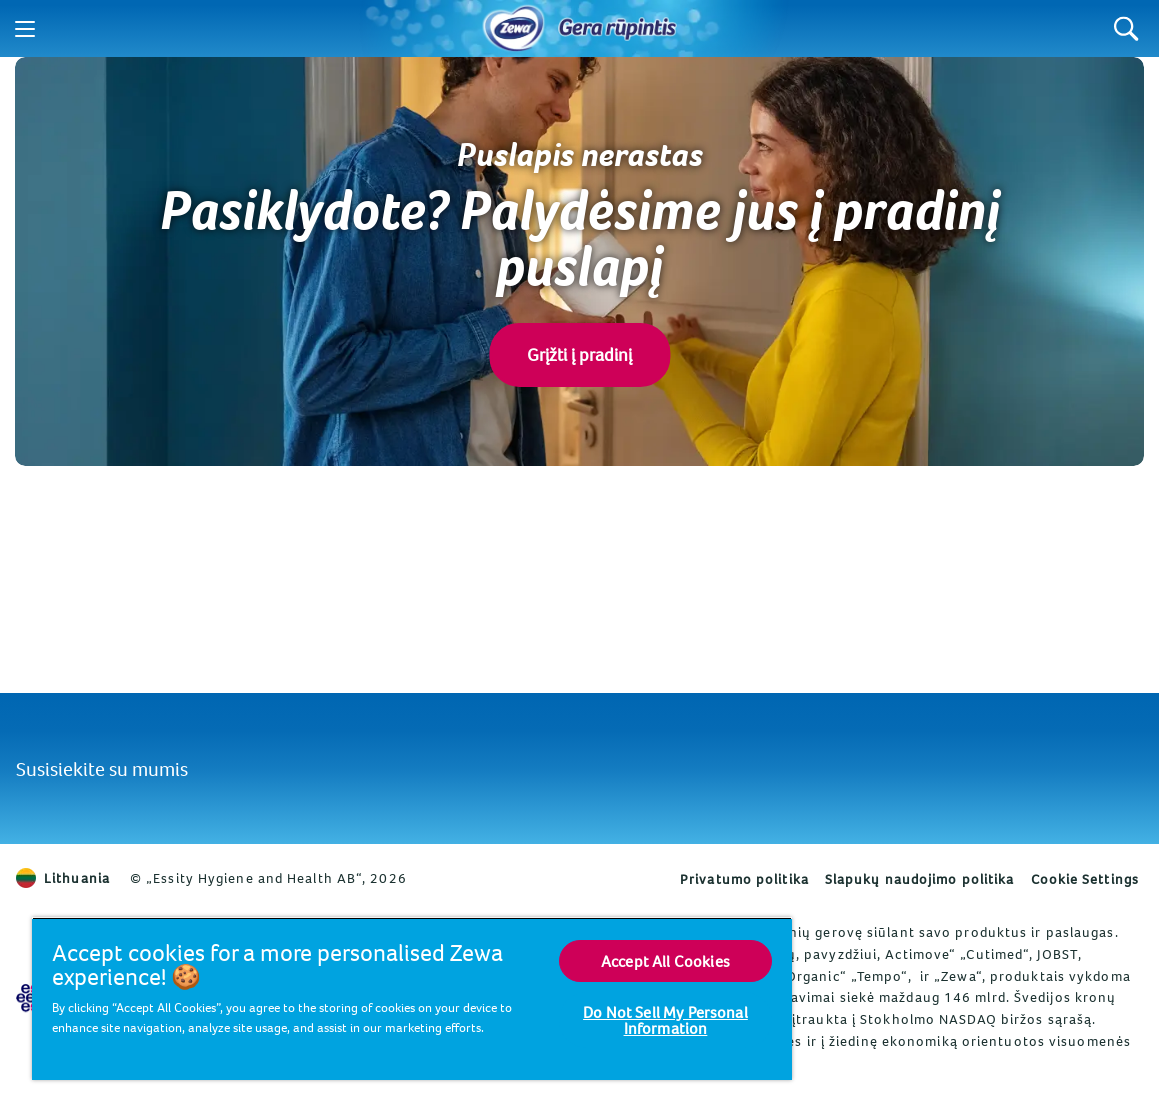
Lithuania (63, 878)
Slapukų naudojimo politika (920, 879)
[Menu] (25, 29)
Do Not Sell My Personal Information (665, 1020)
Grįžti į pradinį (579, 354)
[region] (412, 998)
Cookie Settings (1085, 879)
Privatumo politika (744, 879)
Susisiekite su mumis (102, 768)
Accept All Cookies (665, 961)
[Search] (1126, 28)
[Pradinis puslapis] (514, 29)
